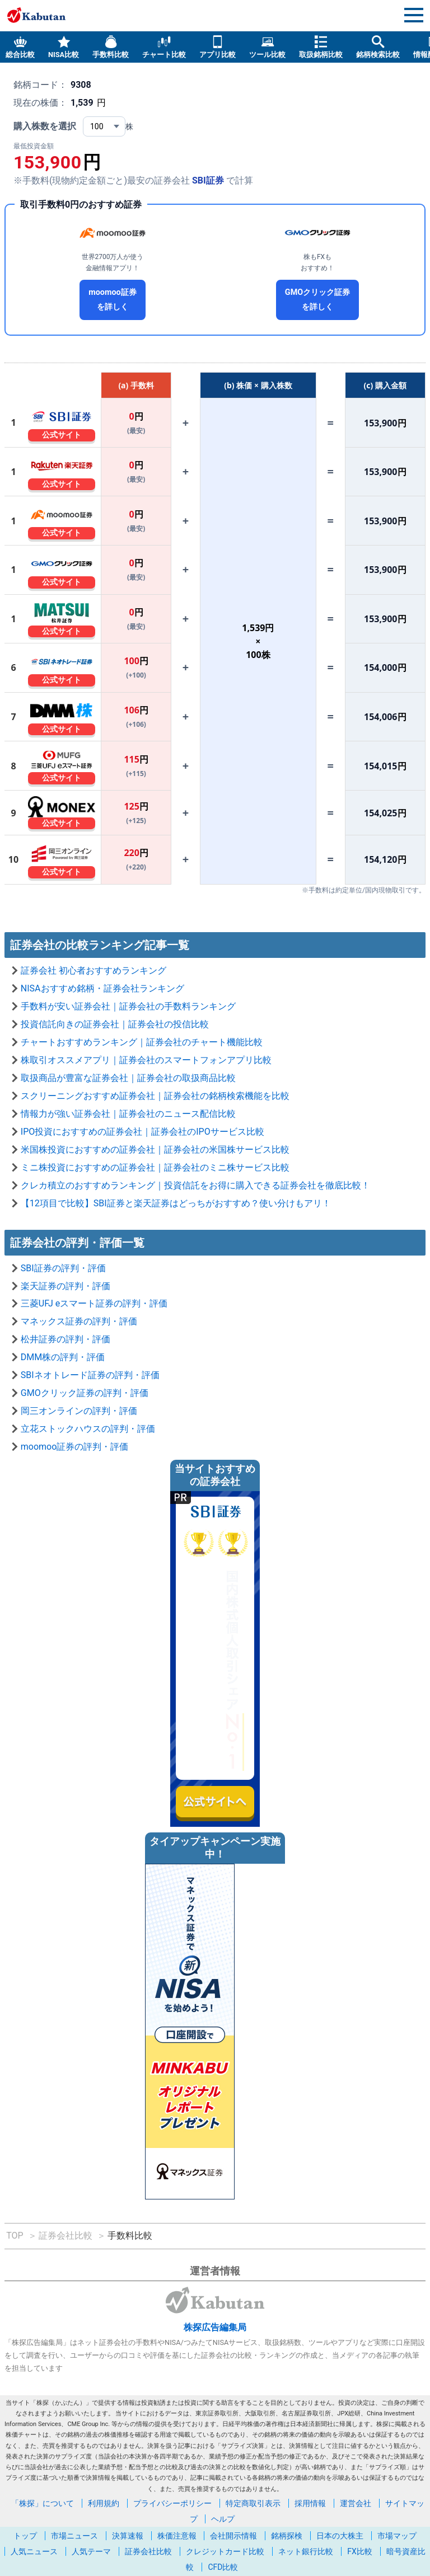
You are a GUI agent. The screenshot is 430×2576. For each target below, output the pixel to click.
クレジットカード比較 (225, 2551)
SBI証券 (208, 180)
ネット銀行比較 (305, 2551)
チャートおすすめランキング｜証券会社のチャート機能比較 (142, 1042)
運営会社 (355, 2503)
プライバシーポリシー (172, 2503)
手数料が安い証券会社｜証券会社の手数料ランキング (128, 1006)
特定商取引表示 (253, 2503)
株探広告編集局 (215, 2327)
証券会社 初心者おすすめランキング (93, 970)
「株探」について (42, 2503)
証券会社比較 (148, 2551)
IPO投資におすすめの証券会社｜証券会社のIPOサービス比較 (142, 1131)
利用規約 (103, 2503)
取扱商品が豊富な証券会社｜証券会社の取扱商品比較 (128, 1078)
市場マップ (397, 2535)
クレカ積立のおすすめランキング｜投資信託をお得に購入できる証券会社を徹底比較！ (195, 1185)
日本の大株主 (339, 2535)
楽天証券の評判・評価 (65, 1286)
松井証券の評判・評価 (65, 1339)
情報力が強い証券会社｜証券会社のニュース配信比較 (128, 1113)
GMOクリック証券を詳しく (317, 300)
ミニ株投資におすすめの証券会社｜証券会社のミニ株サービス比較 (155, 1167)
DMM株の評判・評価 (63, 1357)
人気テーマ (91, 2551)
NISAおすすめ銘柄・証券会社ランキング (102, 988)
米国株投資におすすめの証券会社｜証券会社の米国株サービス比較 (155, 1149)
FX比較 (359, 2551)
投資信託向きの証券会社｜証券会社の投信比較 (115, 1024)
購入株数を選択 (44, 126)
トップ (25, 2535)
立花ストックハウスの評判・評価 (88, 1428)
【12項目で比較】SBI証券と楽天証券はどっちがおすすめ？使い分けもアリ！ (176, 1203)
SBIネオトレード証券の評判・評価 (90, 1375)
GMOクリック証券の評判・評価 (84, 1393)
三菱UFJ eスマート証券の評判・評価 (94, 1303)
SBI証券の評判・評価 (63, 1268)
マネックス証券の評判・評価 (79, 1321)
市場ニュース (74, 2535)
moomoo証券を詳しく (112, 300)
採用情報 (310, 2503)
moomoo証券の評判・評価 (75, 1446)
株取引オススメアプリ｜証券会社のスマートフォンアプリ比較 (146, 1060)
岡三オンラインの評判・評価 (79, 1410)
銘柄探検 (286, 2535)
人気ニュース (34, 2551)
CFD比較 (223, 2567)
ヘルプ (223, 2518)
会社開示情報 (233, 2535)
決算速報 (127, 2535)
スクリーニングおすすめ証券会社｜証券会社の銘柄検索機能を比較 (155, 1095)
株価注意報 (177, 2535)
